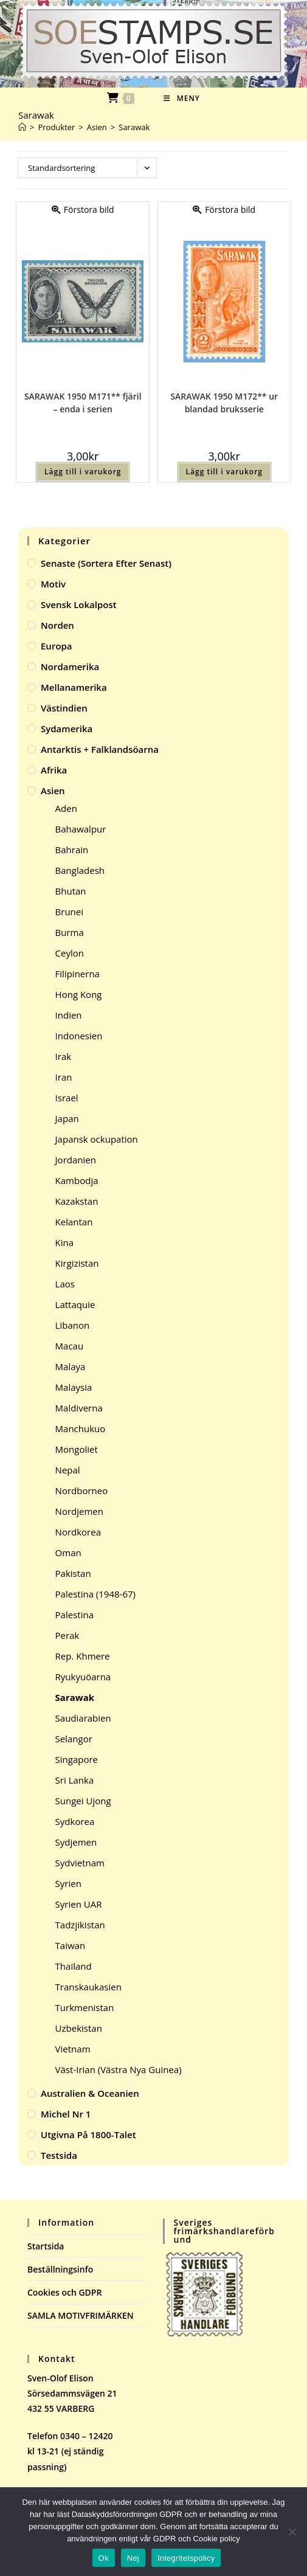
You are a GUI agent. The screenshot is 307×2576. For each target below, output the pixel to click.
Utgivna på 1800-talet (88, 2134)
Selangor (73, 1739)
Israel (66, 1098)
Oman (68, 1552)
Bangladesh (80, 870)
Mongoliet (76, 1449)
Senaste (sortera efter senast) (106, 563)
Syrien (68, 1883)
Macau (69, 1346)
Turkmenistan (84, 2007)
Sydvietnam (80, 1863)
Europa (56, 646)
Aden (66, 808)
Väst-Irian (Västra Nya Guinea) (118, 2069)
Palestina (74, 1614)
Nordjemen (79, 1511)
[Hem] (22, 127)
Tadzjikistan (80, 1925)
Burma (69, 932)
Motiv (53, 584)
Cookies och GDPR (64, 2292)
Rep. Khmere (82, 1656)
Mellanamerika (74, 687)
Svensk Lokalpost (79, 604)
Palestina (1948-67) (95, 1594)
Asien (53, 790)
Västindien (64, 708)
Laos (65, 1284)
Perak (67, 1635)
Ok (103, 2558)
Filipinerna (77, 974)
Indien (68, 1015)
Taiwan (70, 1945)
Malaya (70, 1366)
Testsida (59, 2155)
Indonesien (79, 1036)
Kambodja (76, 1180)
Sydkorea (75, 1821)
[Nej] (292, 2532)
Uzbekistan (78, 2028)
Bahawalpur (80, 829)
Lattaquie (75, 1304)
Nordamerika (70, 666)
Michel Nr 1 (66, 2114)
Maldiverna (79, 1408)
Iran (63, 1077)
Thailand (73, 1966)
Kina (64, 1242)
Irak (63, 1056)
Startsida (45, 2246)
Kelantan (74, 1222)
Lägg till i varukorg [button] (82, 471)
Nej (133, 2558)
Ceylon (69, 953)
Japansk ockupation (96, 1139)
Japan (67, 1118)
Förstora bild (83, 209)
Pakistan (73, 1573)
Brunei (69, 911)
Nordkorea (78, 1532)
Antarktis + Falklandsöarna (100, 749)
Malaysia (73, 1387)
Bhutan (70, 891)
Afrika (54, 770)
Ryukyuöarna (83, 1677)
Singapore (76, 1759)
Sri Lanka (74, 1780)
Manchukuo (80, 1428)
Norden (57, 625)
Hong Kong (78, 994)
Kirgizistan (77, 1263)
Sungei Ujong (83, 1801)
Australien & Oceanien (90, 2093)
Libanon (72, 1325)
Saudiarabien (83, 1718)
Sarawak (134, 127)
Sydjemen (76, 1842)
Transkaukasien (88, 1987)
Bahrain (72, 849)
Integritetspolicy (186, 2558)
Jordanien (75, 1160)
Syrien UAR (78, 1904)
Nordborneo (81, 1490)
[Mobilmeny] (181, 98)
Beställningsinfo (60, 2269)
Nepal (67, 1470)
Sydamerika (66, 728)
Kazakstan (76, 1201)
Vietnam (73, 2049)
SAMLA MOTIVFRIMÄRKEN (80, 2315)
